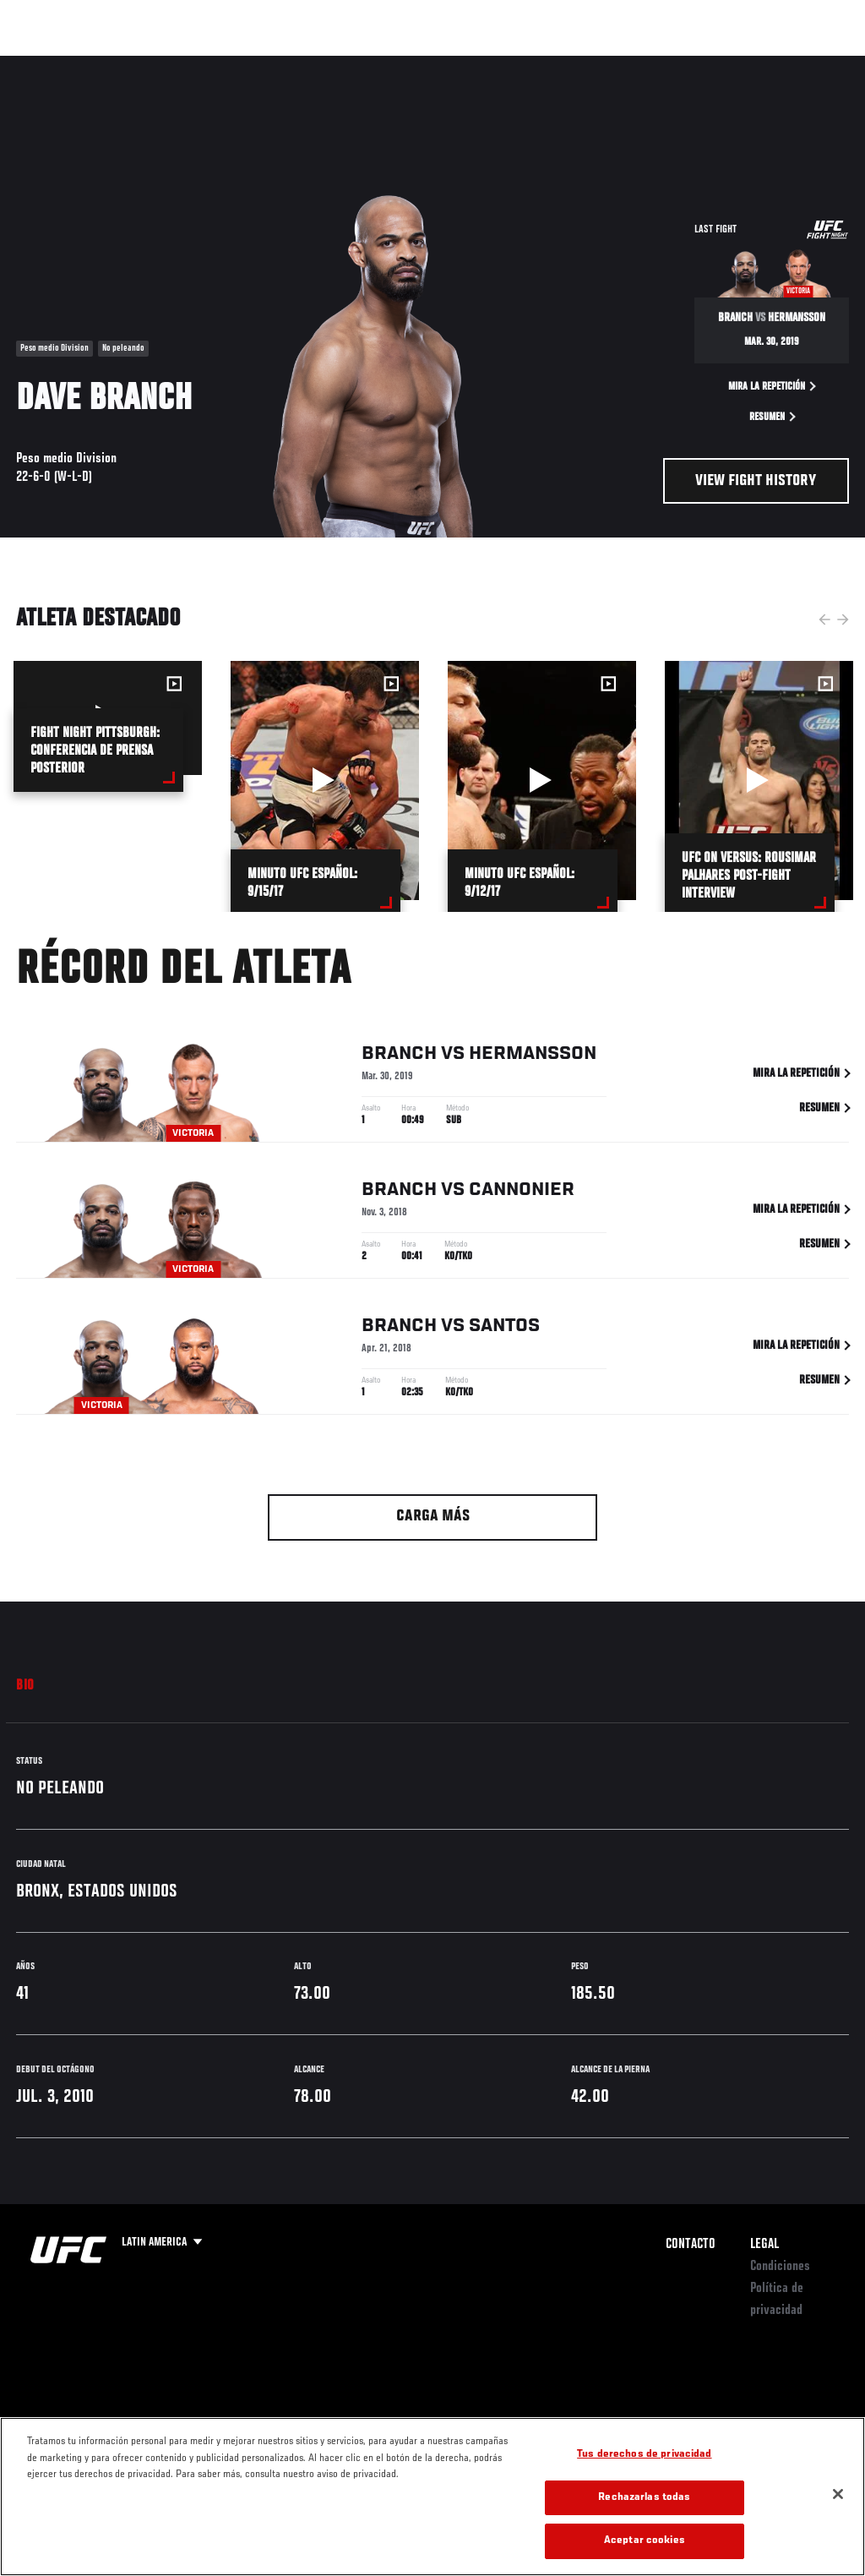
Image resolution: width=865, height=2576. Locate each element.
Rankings (122, 64)
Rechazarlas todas (644, 2497)
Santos (504, 1328)
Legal (764, 2244)
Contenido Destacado (313, 64)
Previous (824, 619)
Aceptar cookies (644, 2540)
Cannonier (521, 1192)
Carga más (433, 1516)
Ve (692, 64)
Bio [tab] (25, 1686)
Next (843, 619)
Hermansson (532, 1056)
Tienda (768, 64)
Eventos (49, 64)
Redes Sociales (619, 64)
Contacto (690, 2244)
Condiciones (780, 2266)
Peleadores (203, 64)
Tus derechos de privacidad (644, 2454)
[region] (432, 2496)
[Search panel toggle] (810, 64)
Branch (399, 1056)
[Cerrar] (838, 2494)
